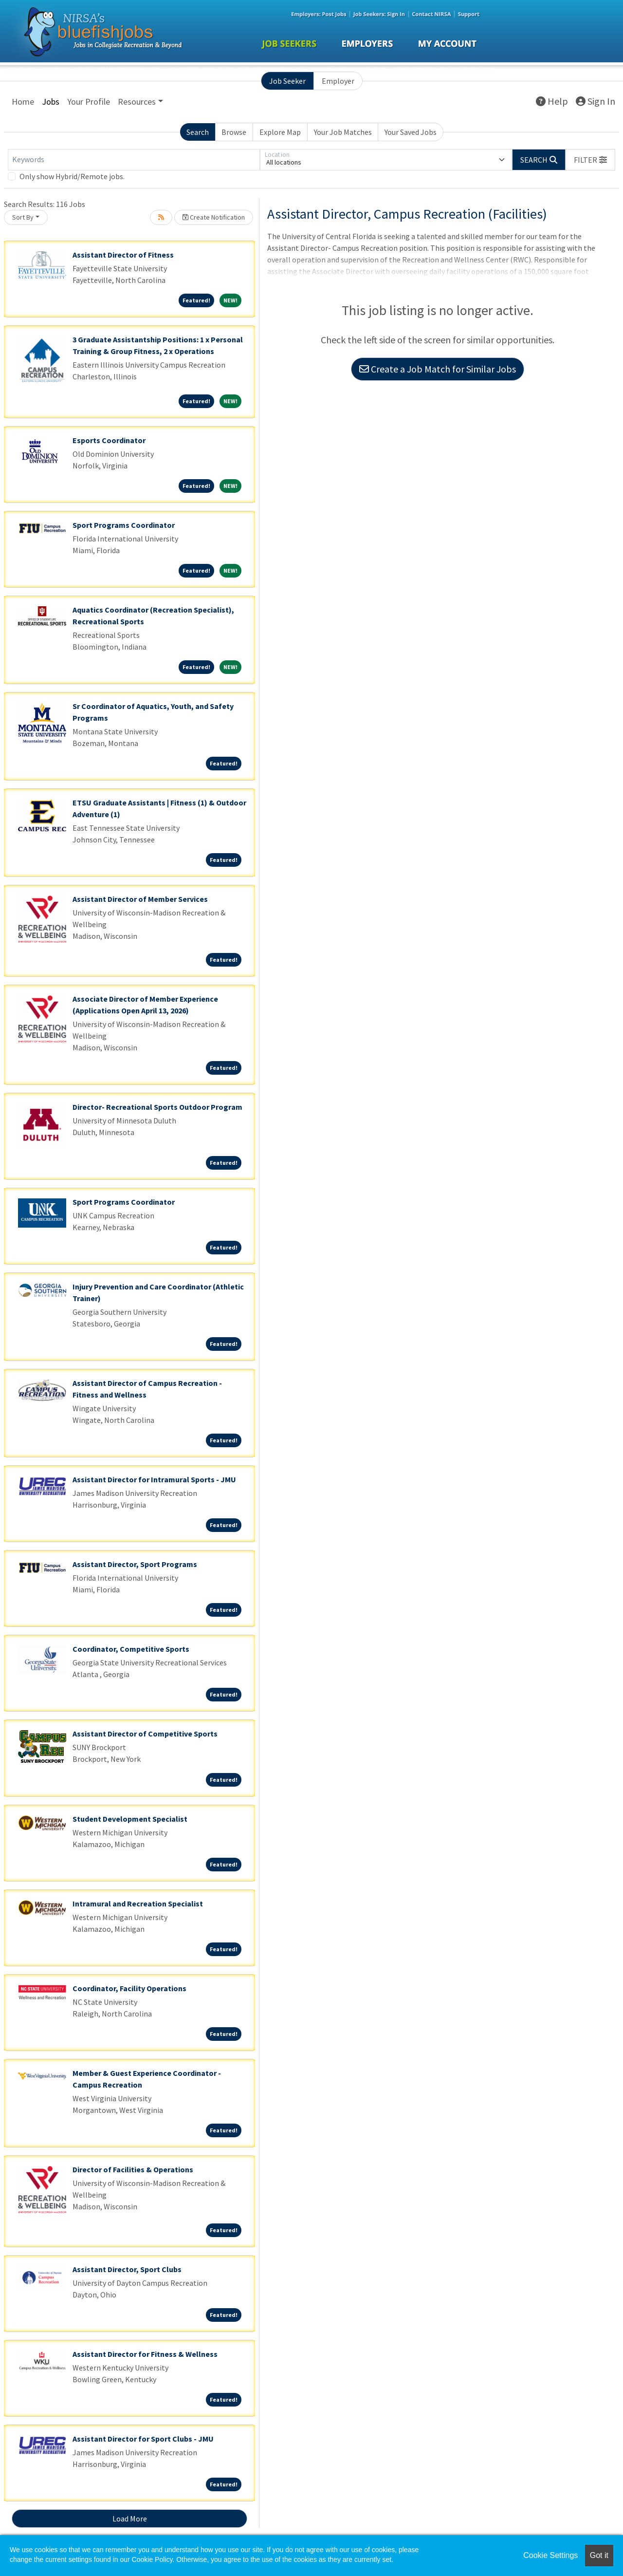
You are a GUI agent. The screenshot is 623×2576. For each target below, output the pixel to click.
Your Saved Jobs (411, 132)
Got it (599, 2555)
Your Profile (88, 101)
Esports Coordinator (109, 440)
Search (197, 132)
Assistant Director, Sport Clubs (127, 2269)
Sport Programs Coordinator (124, 525)
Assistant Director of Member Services (140, 899)
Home (23, 101)
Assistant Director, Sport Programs (135, 1564)
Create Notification (214, 217)
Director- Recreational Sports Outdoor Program (157, 1107)
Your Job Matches (343, 132)
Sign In (595, 101)
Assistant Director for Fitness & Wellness (145, 2354)
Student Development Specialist (130, 1819)
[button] (590, 159)
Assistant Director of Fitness (123, 255)
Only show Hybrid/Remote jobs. (72, 176)
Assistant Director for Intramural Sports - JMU (154, 1479)
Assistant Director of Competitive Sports (145, 1733)
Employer (338, 81)
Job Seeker (287, 81)
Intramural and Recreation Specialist (138, 1903)
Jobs (50, 101)
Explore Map (280, 132)
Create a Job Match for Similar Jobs (437, 369)
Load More (129, 2518)
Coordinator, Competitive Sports (131, 1649)
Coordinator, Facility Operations (129, 1988)
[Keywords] (134, 159)
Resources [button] (137, 101)
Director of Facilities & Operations (133, 2169)
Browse (233, 132)
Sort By (23, 217)
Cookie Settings (550, 2555)
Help (552, 101)
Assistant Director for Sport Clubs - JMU (143, 2439)
